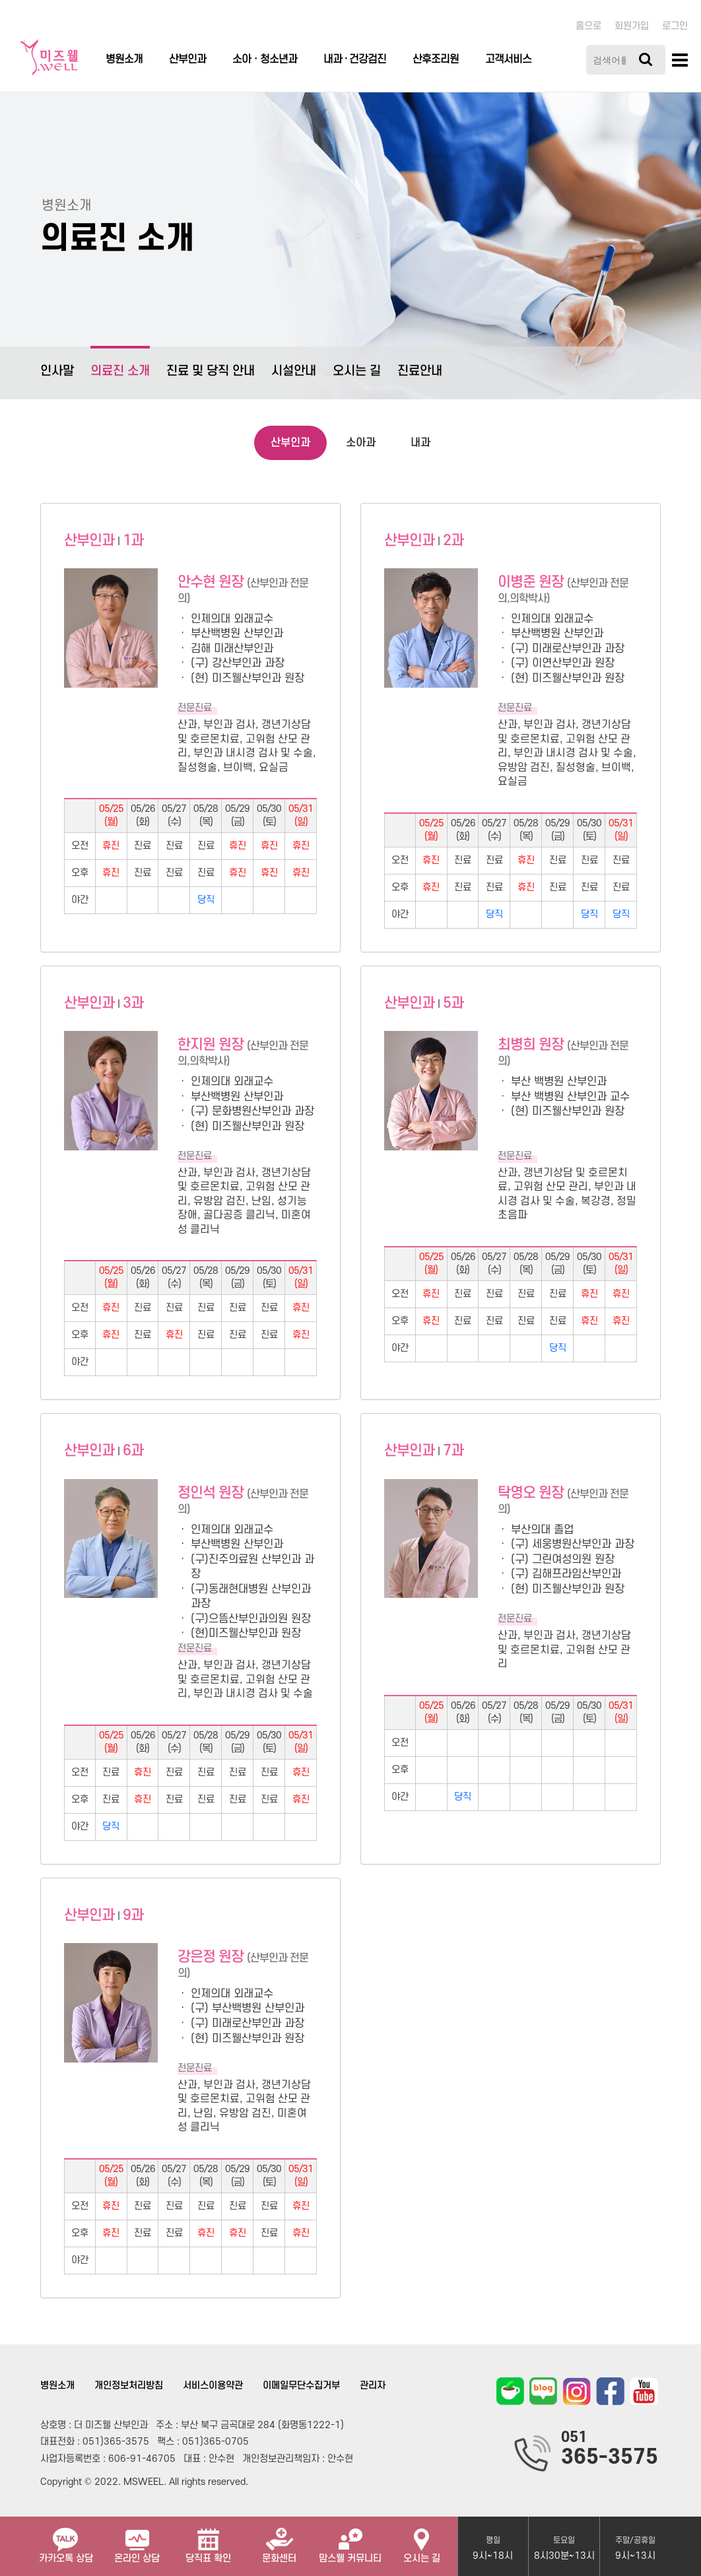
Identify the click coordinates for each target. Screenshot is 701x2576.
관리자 (372, 2385)
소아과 (361, 443)
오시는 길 (357, 371)
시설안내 (293, 371)
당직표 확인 (208, 2540)
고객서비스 (508, 59)
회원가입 (632, 26)
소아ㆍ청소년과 (264, 59)
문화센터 (279, 2540)
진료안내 (419, 371)
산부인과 (187, 59)
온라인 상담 (137, 2540)
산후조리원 (436, 59)
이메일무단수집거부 (301, 2385)
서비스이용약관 (213, 2385)
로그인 (675, 26)
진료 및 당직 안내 (210, 371)
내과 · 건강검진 (354, 59)
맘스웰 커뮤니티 (350, 2540)
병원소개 (124, 59)
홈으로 (588, 26)
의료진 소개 (120, 362)
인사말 (57, 371)
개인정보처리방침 (128, 2385)
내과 (420, 443)
